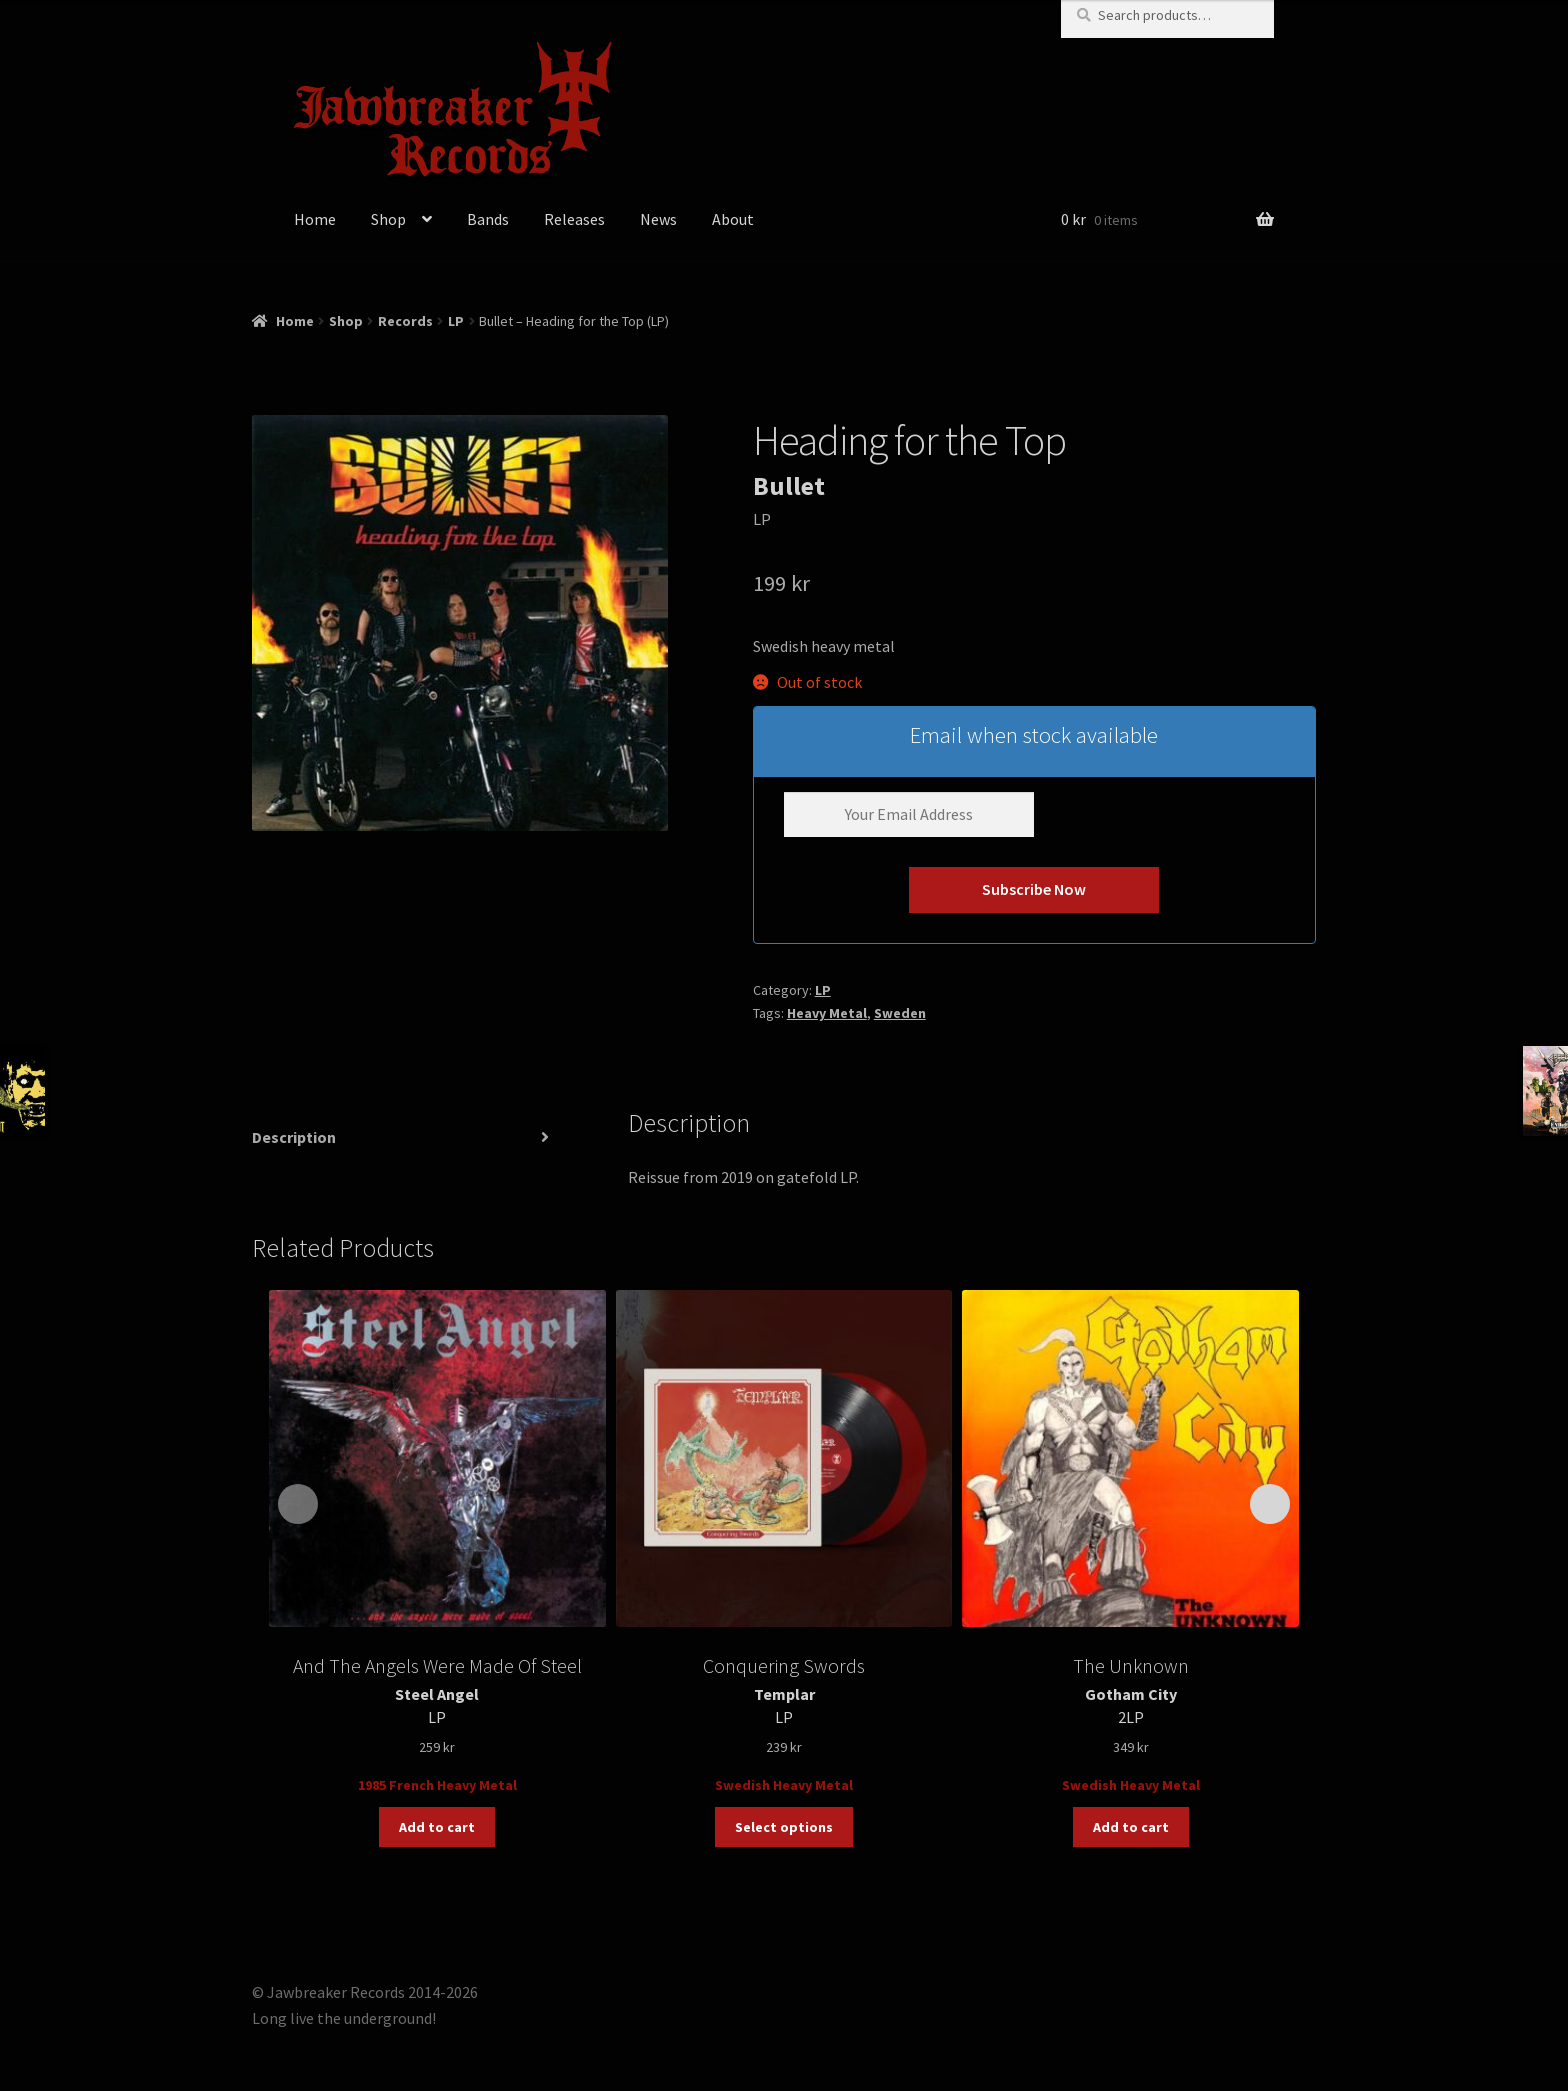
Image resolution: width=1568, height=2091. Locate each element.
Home (315, 219)
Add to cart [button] (437, 1827)
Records (405, 321)
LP (456, 321)
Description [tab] (294, 1137)
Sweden (900, 1013)
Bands (488, 219)
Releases (574, 219)
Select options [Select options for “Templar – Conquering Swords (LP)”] (784, 1827)
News (658, 219)
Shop (388, 219)
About (733, 219)
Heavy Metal (827, 1013)
